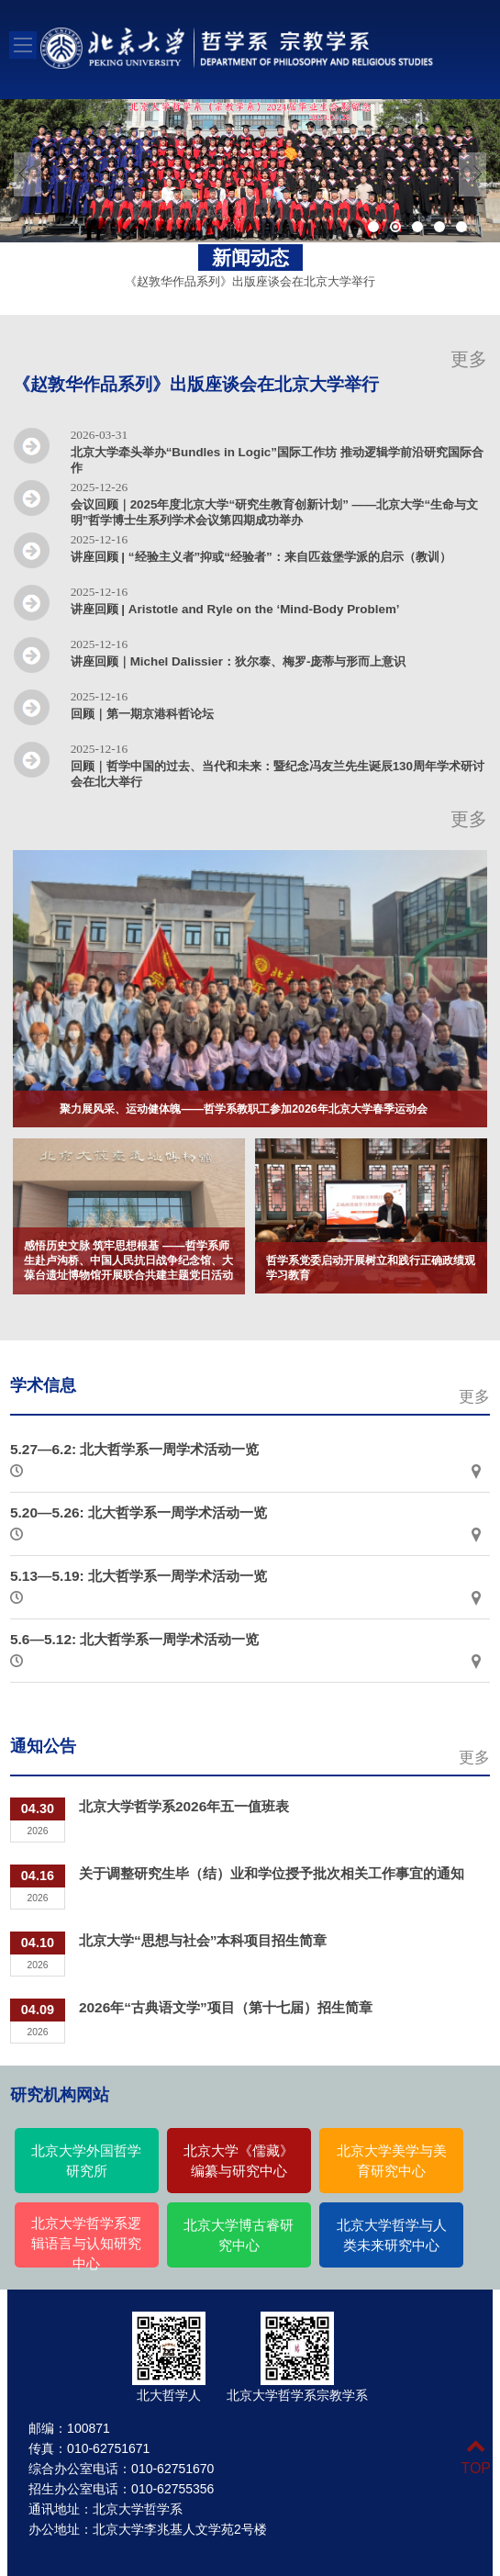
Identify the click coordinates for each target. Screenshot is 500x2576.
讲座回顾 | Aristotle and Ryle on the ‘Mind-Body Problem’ (235, 609)
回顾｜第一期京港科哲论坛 (142, 714)
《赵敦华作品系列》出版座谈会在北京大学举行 (250, 281)
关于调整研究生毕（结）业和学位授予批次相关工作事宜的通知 (271, 1873)
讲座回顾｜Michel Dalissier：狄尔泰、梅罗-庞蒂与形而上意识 (238, 661)
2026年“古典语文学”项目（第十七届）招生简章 (225, 2007)
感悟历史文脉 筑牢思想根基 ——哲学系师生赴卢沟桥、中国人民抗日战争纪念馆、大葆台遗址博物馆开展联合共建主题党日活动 (128, 1260)
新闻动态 (250, 257)
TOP (476, 2457)
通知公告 (43, 1746)
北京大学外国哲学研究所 (86, 2161)
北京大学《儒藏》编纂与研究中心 (238, 2161)
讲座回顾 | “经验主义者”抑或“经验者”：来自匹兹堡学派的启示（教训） (261, 557)
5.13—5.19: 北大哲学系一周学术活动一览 (138, 1576)
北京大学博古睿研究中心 (238, 2235)
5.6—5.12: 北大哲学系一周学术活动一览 (135, 1639)
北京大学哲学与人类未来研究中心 (392, 2235)
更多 (468, 359)
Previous (27, 174)
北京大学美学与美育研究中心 (392, 2161)
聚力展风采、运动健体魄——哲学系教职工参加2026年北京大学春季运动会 (243, 1109)
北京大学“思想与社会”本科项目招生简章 (203, 1940)
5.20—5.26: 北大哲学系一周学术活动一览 (138, 1512)
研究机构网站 (59, 2095)
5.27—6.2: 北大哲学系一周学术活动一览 (135, 1449)
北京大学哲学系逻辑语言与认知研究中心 (86, 2243)
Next (472, 174)
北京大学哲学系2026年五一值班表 (184, 1806)
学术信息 (43, 1385)
